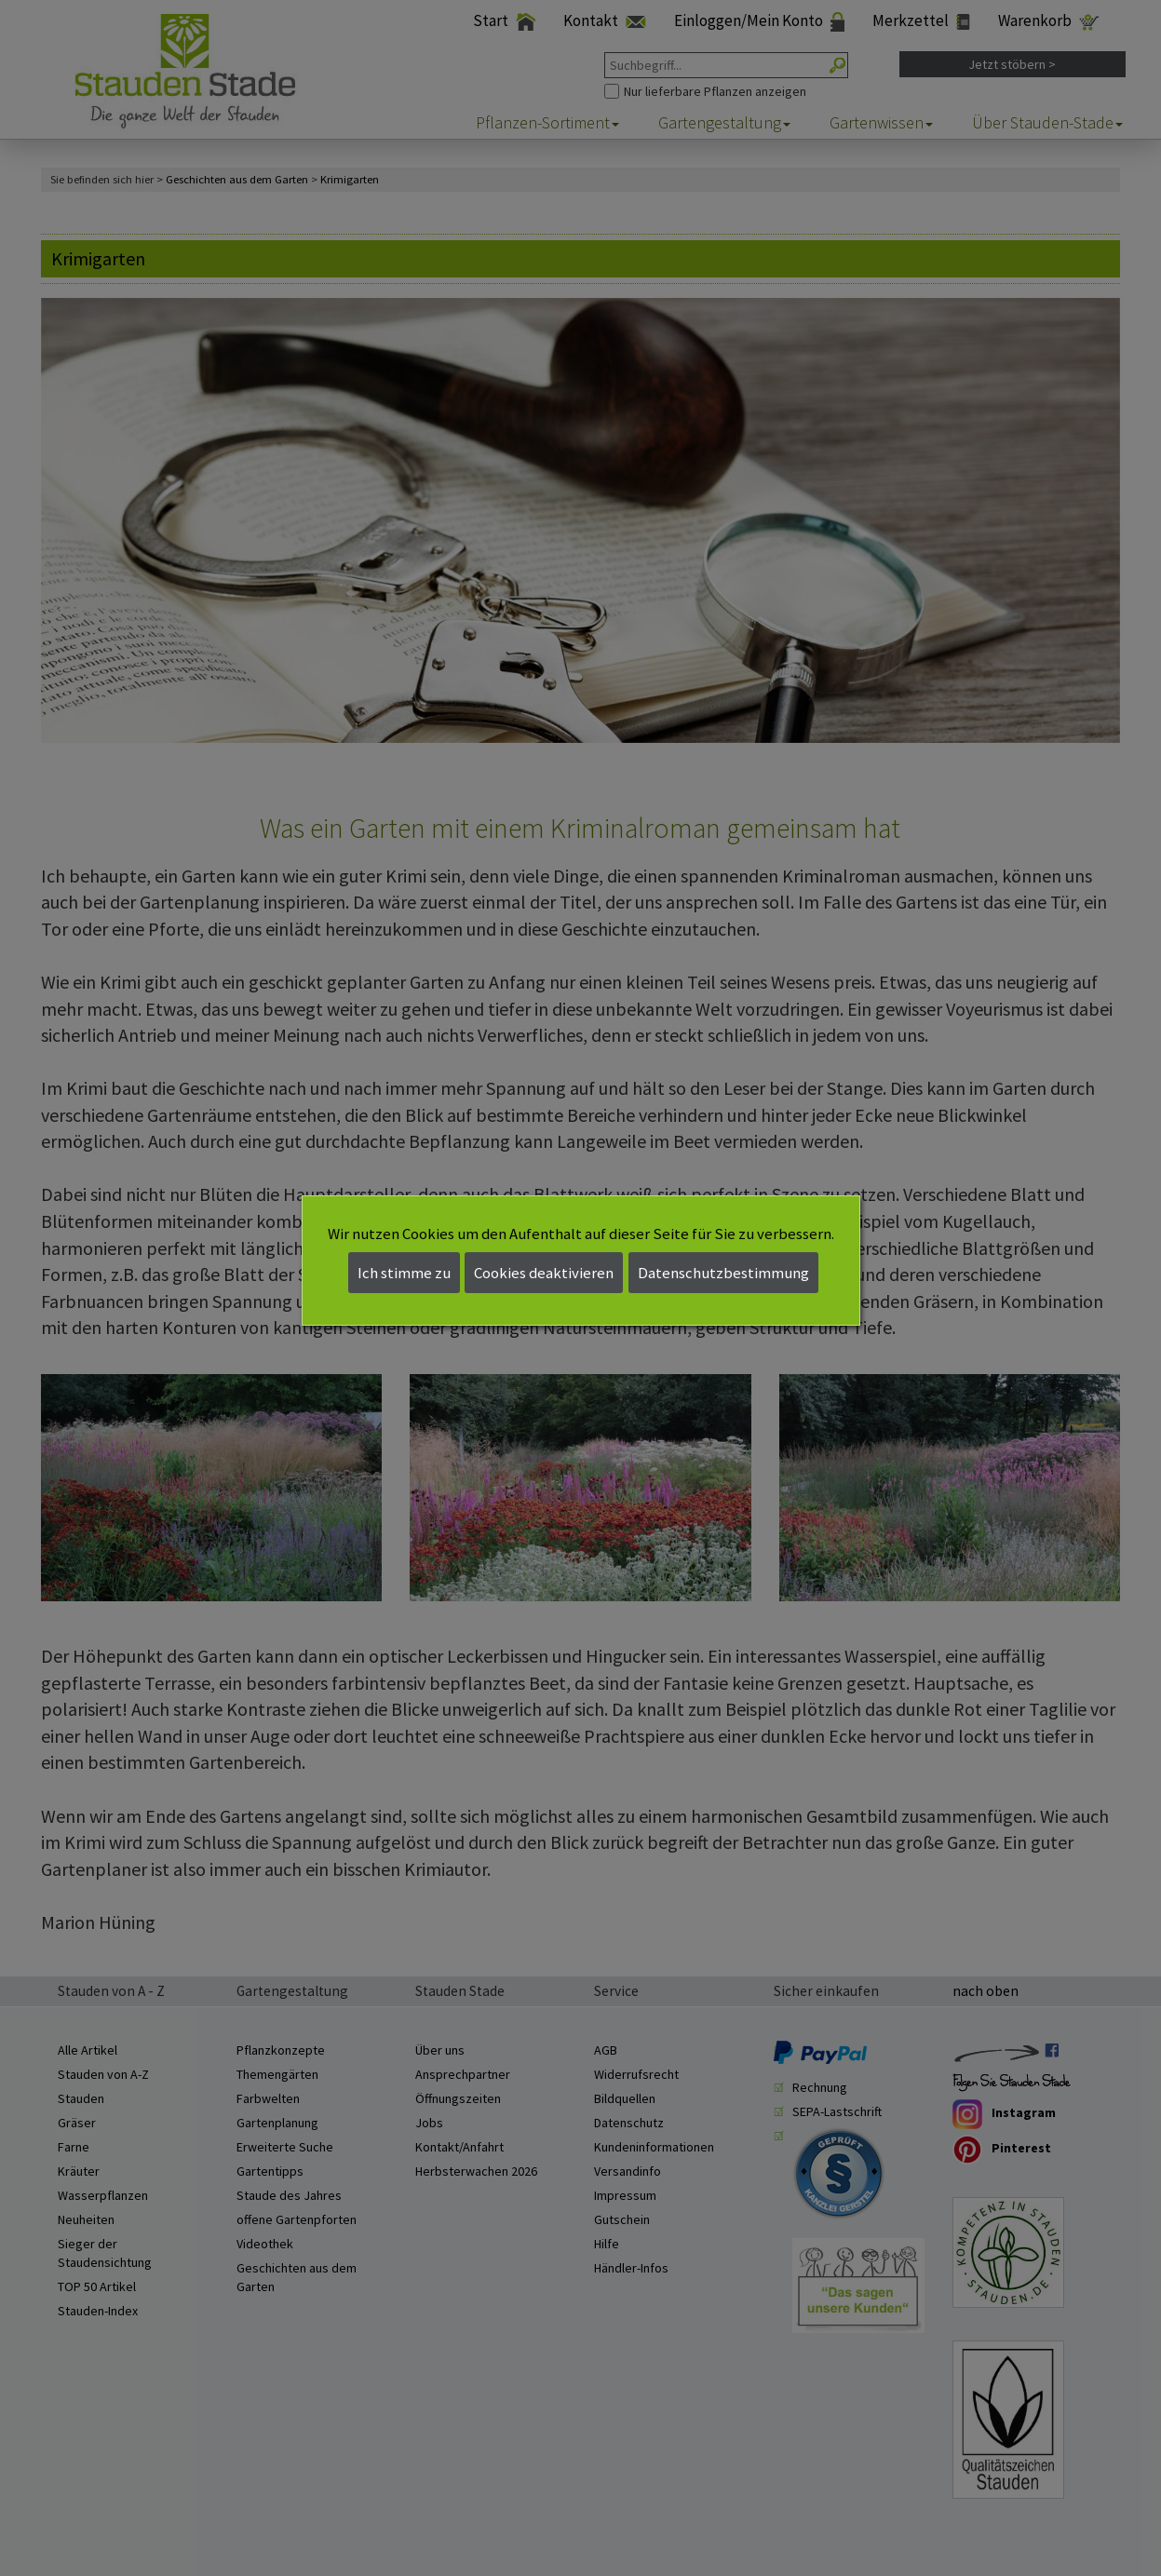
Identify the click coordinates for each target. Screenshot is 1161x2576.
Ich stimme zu (404, 1272)
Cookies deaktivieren (544, 1272)
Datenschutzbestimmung (723, 1272)
